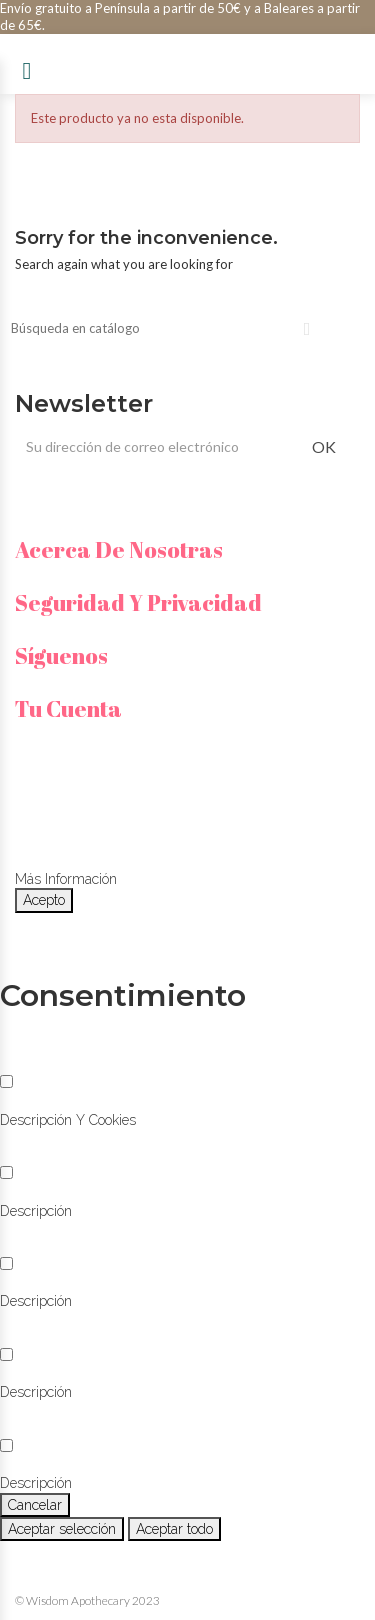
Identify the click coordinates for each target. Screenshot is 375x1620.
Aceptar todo (174, 1529)
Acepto (44, 900)
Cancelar (35, 1505)
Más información (66, 879)
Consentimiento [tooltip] (123, 995)
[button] (68, 1120)
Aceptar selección (62, 1529)
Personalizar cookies (184, 879)
